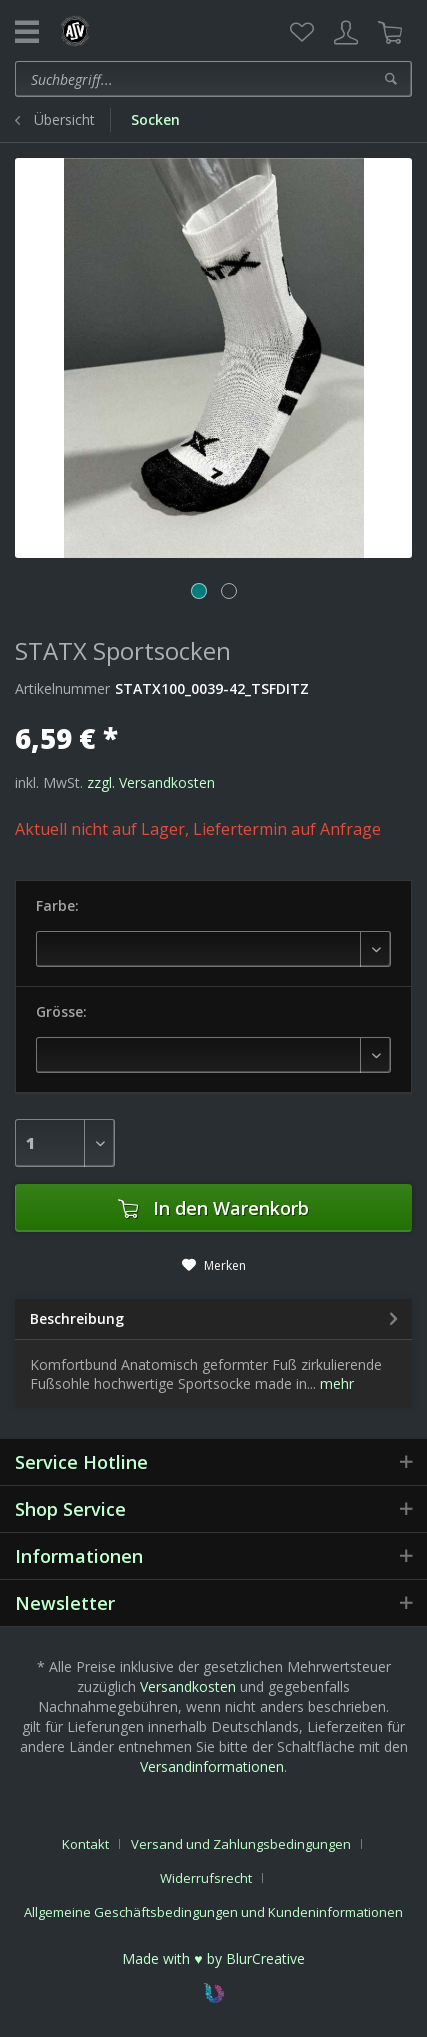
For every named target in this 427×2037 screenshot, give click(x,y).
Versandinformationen (212, 1766)
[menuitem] (302, 33)
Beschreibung (77, 1318)
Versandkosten (188, 1686)
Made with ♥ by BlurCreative (213, 1958)
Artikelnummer (62, 688)
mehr (335, 1383)
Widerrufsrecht (206, 1878)
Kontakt (85, 1844)
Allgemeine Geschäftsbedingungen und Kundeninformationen (213, 1912)
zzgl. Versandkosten (151, 782)
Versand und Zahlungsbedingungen (241, 1844)
